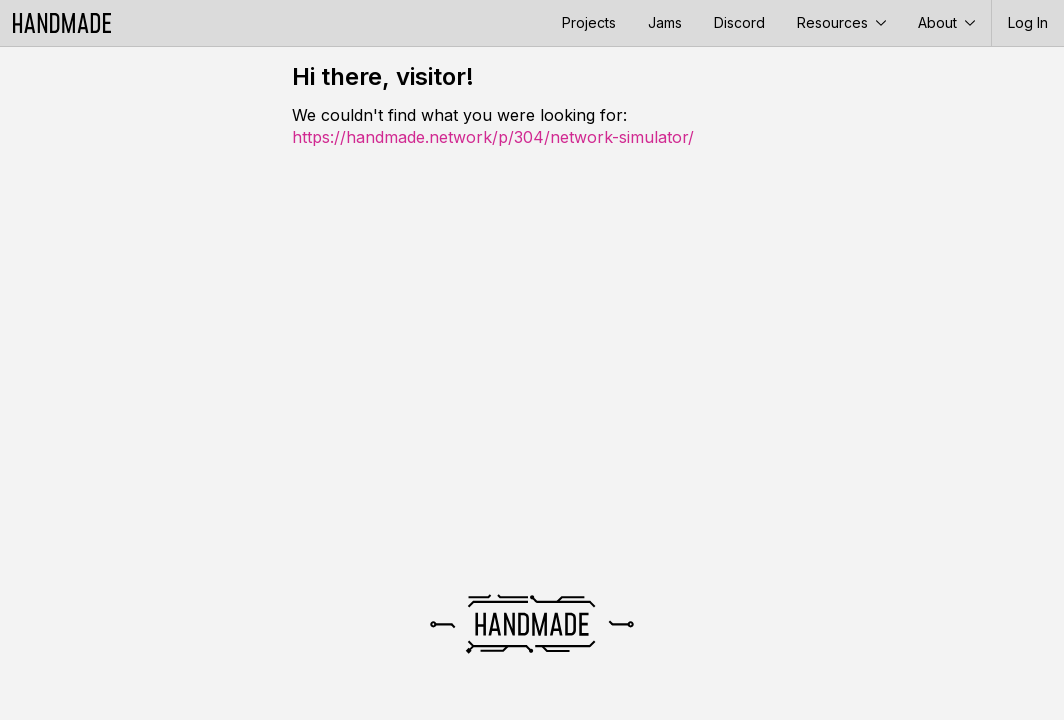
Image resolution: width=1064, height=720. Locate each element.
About (946, 22)
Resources (841, 22)
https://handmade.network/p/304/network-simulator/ (493, 137)
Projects (589, 22)
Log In (1028, 22)
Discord (739, 22)
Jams (665, 22)
